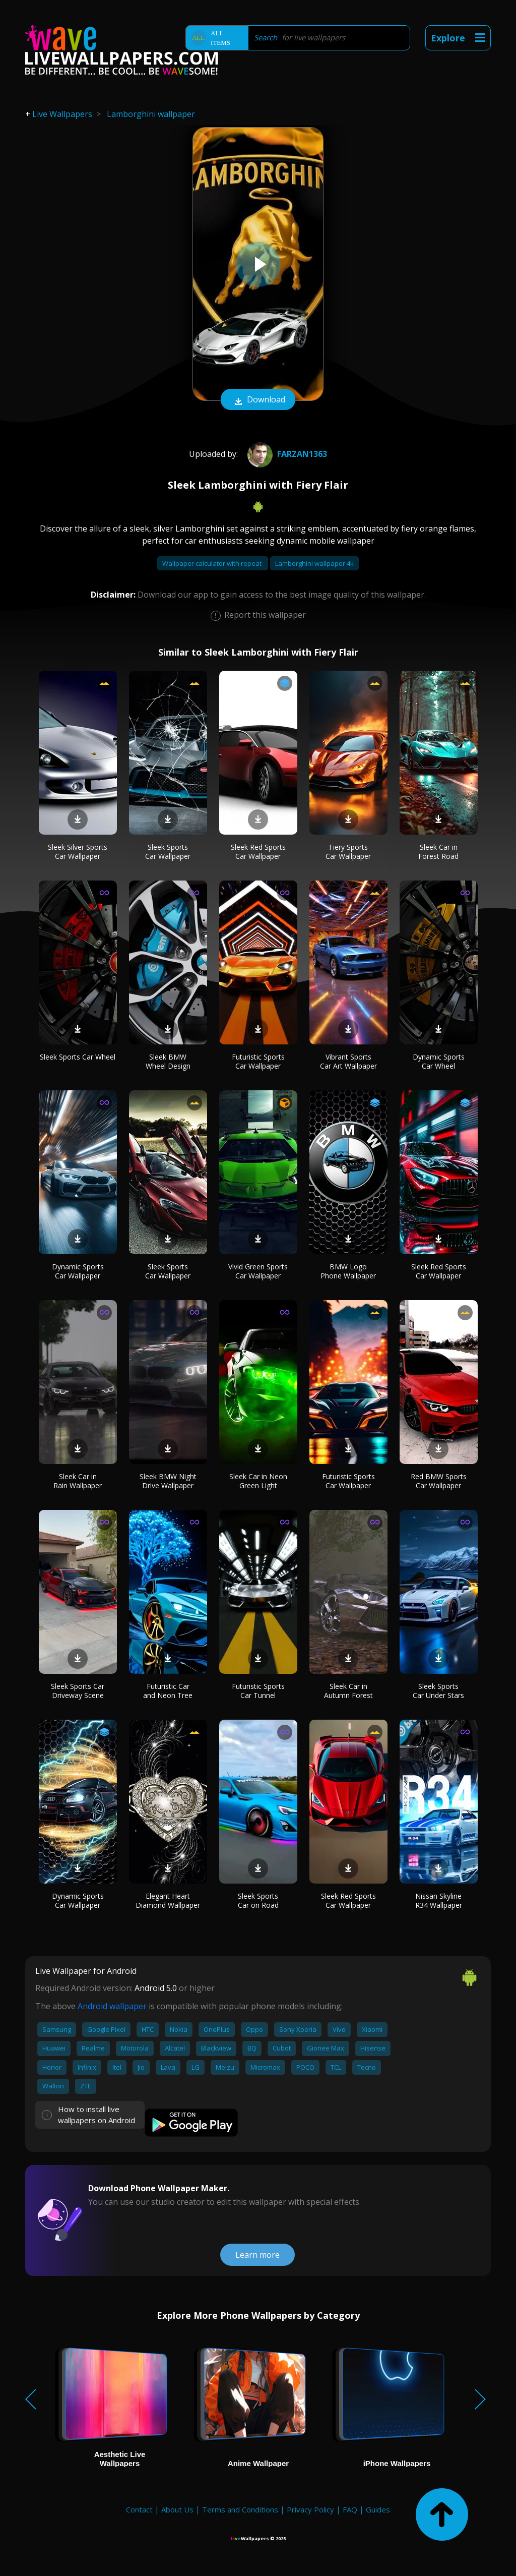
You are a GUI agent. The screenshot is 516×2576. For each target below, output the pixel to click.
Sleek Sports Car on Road (258, 1900)
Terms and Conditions (240, 2509)
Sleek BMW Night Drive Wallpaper (168, 1481)
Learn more (257, 2254)
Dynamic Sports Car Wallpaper (78, 1271)
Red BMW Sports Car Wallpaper (439, 1481)
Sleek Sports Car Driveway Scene (77, 1690)
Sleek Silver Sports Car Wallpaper (77, 851)
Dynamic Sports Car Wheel (439, 1061)
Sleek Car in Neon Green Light (258, 1481)
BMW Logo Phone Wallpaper (348, 1271)
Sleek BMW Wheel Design (168, 1061)
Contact (139, 2509)
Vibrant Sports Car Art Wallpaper (348, 1061)
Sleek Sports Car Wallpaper (167, 851)
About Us (177, 2509)
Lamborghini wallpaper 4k (314, 563)
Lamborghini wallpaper (151, 114)
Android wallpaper (112, 2006)
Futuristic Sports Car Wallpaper (258, 1061)
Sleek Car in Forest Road (438, 851)
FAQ (350, 2509)
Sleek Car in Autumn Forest (348, 1690)
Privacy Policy (310, 2509)
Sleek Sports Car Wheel (77, 1057)
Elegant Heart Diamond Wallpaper (168, 1900)
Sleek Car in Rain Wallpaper (77, 1481)
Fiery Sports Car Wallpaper (348, 851)
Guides (378, 2509)
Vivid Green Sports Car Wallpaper (258, 1271)
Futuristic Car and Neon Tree (167, 1690)
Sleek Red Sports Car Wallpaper (258, 851)
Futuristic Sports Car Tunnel (258, 1690)
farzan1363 (286, 453)
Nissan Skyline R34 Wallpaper (438, 1900)
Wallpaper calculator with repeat (212, 563)
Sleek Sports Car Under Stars (438, 1690)
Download (258, 400)
